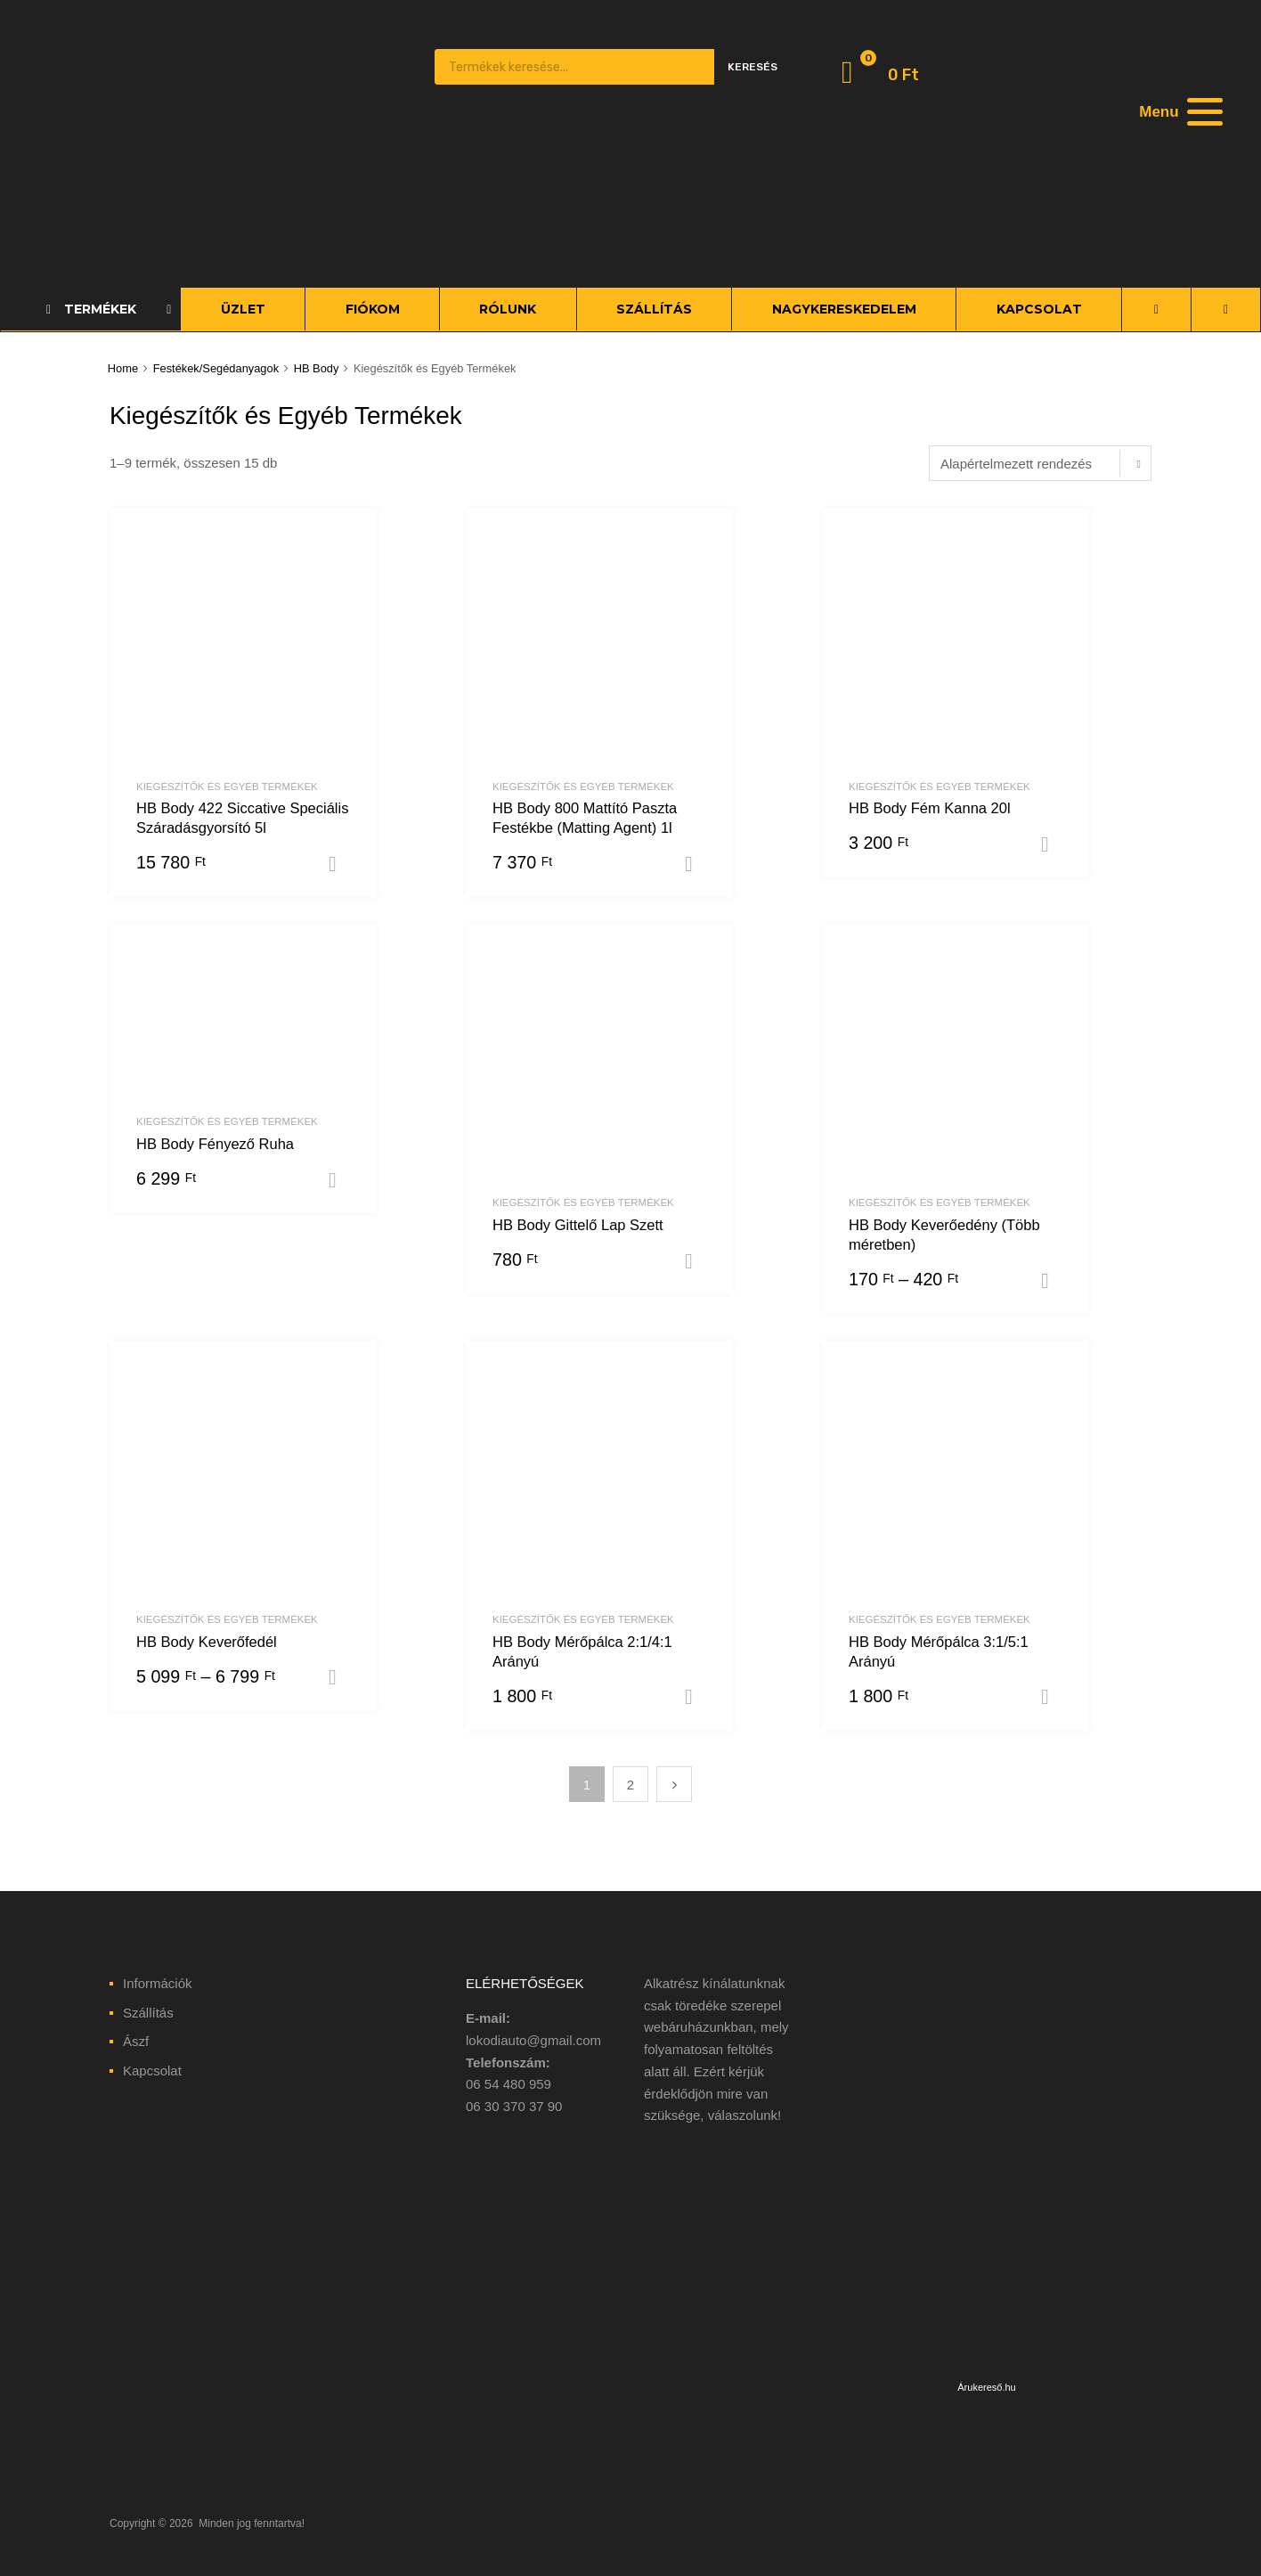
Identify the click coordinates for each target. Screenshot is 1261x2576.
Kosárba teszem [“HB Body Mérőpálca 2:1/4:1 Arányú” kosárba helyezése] (695, 1696)
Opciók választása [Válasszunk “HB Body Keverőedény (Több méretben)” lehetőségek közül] (1051, 1280)
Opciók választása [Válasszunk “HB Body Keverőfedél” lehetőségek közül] (339, 1677)
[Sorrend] (1040, 463)
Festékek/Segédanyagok (216, 368)
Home (123, 368)
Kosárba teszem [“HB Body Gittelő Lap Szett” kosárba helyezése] (695, 1261)
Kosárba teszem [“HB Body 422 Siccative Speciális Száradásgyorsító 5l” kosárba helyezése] (339, 864)
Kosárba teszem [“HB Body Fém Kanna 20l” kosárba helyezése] (1051, 844)
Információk (157, 1983)
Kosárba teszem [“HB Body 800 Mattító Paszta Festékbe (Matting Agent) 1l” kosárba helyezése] (695, 864)
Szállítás (148, 2012)
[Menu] (1179, 111)
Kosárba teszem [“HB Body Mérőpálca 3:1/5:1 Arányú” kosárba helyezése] (1051, 1696)
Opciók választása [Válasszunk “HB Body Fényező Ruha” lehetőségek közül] (339, 1180)
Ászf (136, 2041)
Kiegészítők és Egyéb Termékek (227, 786)
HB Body (316, 368)
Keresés (752, 67)
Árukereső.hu (986, 2387)
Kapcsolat (152, 2070)
